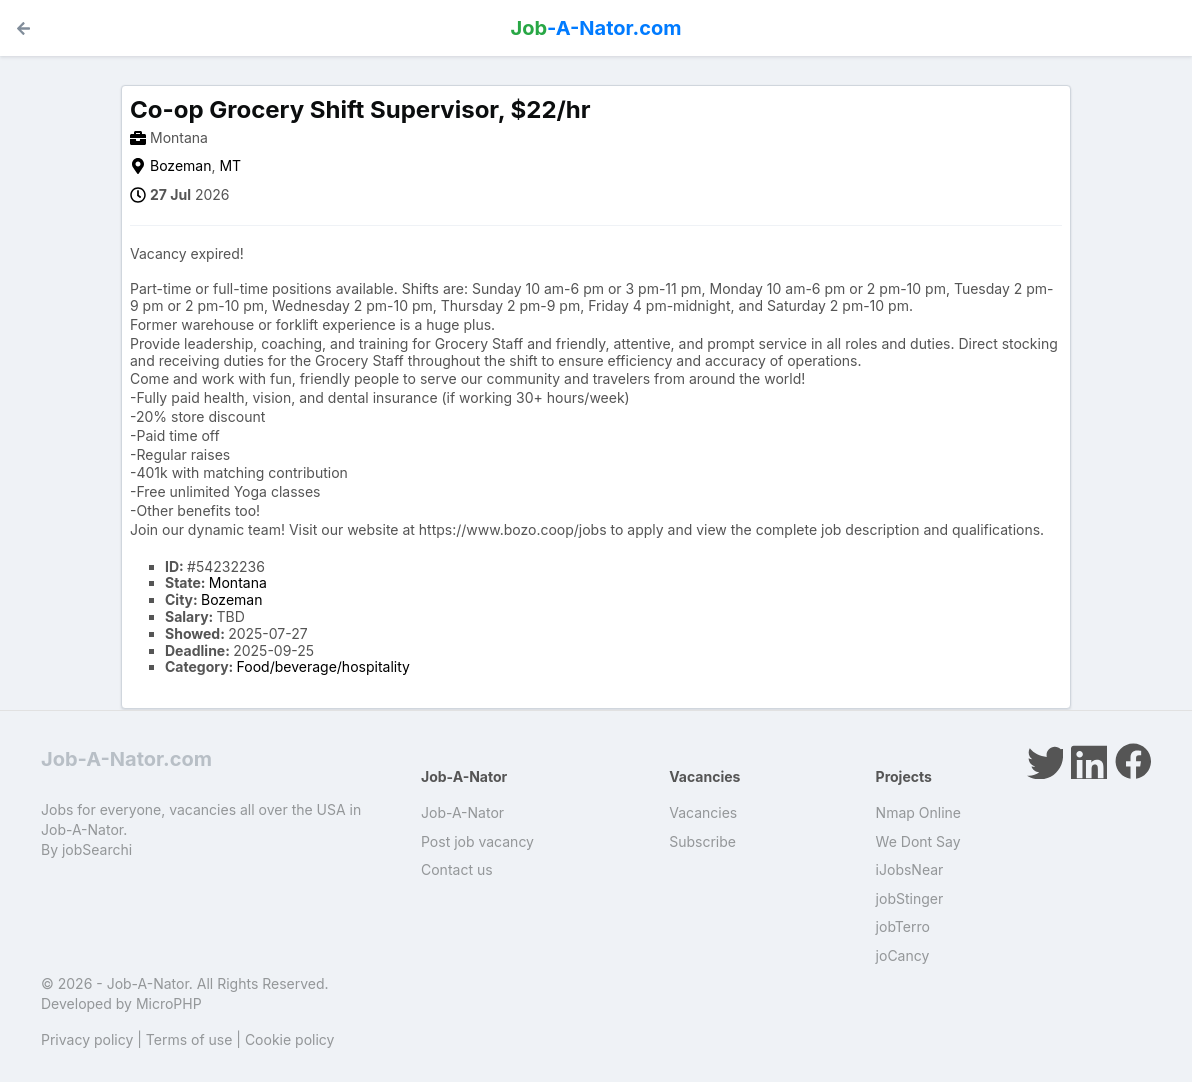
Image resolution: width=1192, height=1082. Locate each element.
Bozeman (180, 165)
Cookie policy (290, 1039)
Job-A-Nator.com (126, 759)
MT (230, 165)
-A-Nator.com (596, 28)
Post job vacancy (477, 841)
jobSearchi (97, 849)
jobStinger (910, 898)
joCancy (903, 955)
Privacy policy (87, 1039)
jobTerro (903, 926)
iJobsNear (910, 869)
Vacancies (703, 812)
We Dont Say (918, 841)
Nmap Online (918, 812)
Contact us (457, 869)
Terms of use (189, 1039)
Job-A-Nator (462, 812)
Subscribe (702, 841)
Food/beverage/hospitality (323, 666)
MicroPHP (169, 1003)
